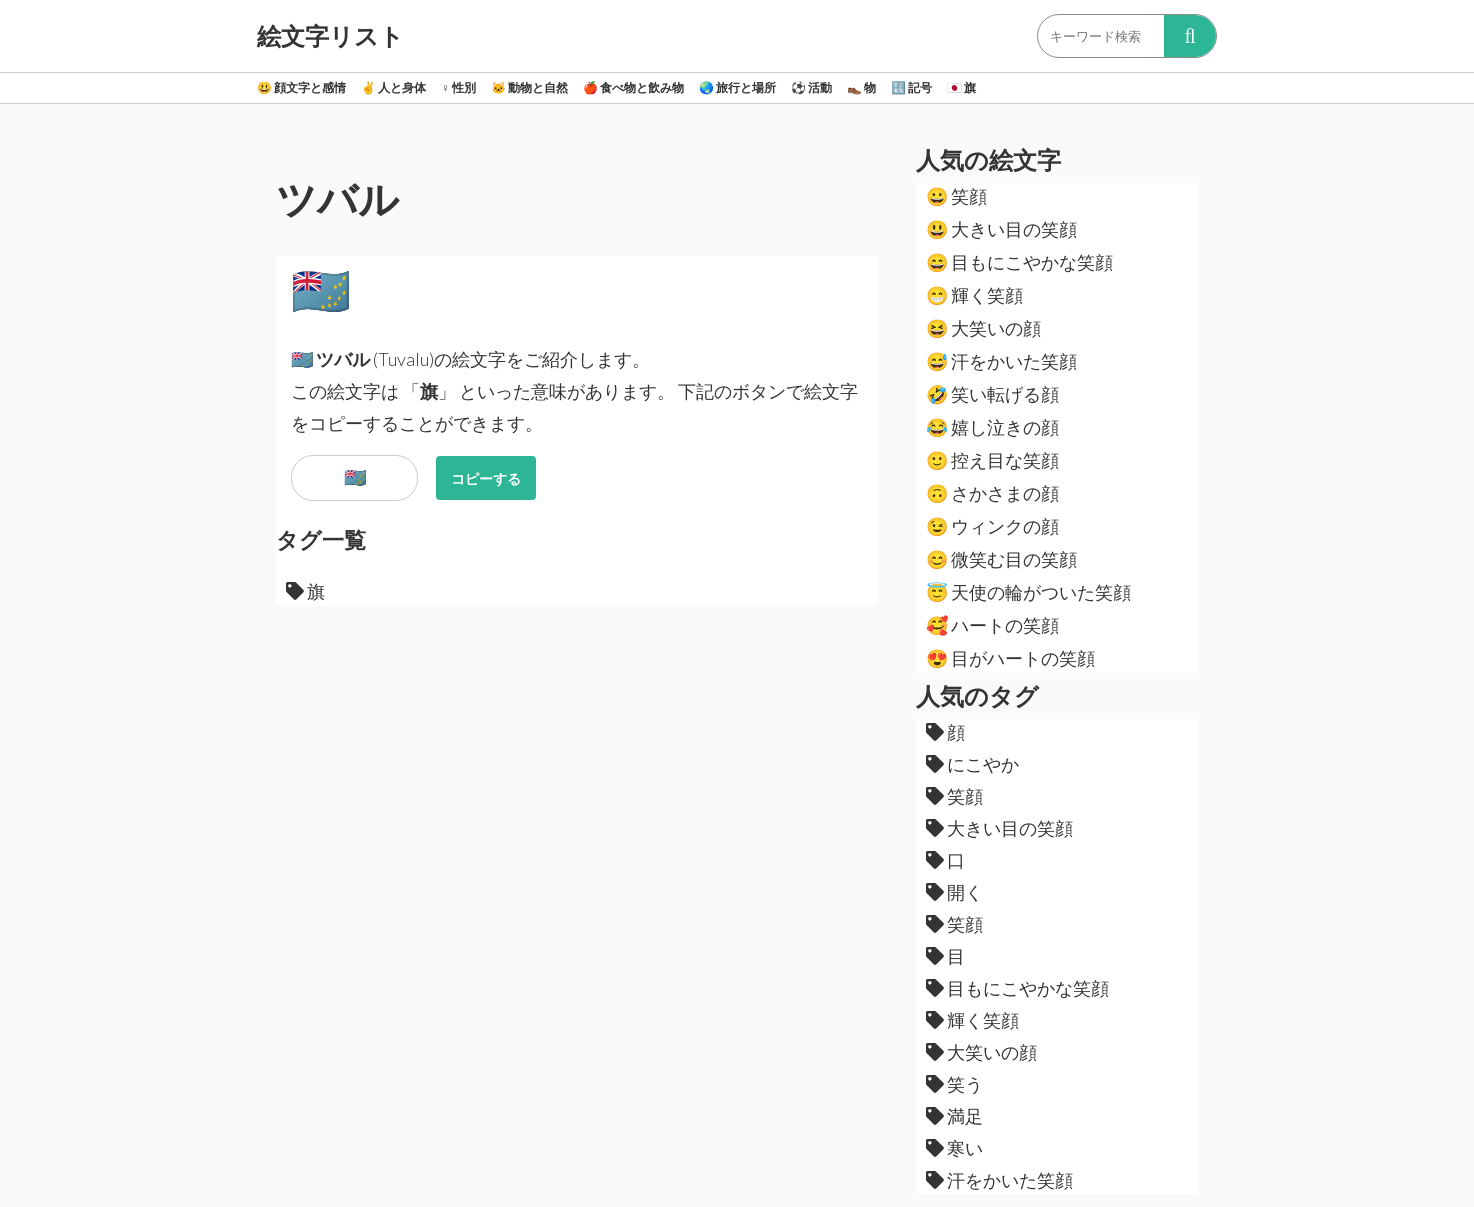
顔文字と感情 (301, 87)
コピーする (486, 478)
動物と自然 (529, 87)
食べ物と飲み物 (633, 87)
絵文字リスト (330, 36)
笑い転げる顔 (992, 394)
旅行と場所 (737, 87)
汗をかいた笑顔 (1001, 361)
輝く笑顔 (974, 295)
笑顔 (956, 196)
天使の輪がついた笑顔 (1028, 592)
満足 (954, 1116)
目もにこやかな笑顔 (1019, 262)
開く (954, 892)
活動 (811, 87)
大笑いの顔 (983, 328)
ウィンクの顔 (992, 526)
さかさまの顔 (992, 493)
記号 (911, 87)
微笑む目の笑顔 (1001, 559)
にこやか (972, 764)
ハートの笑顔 (992, 625)
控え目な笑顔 (992, 460)
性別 (458, 87)
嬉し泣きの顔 (992, 427)
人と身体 (393, 87)
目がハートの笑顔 (1010, 658)
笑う (954, 1084)
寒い (954, 1148)
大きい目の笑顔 (1001, 229)
